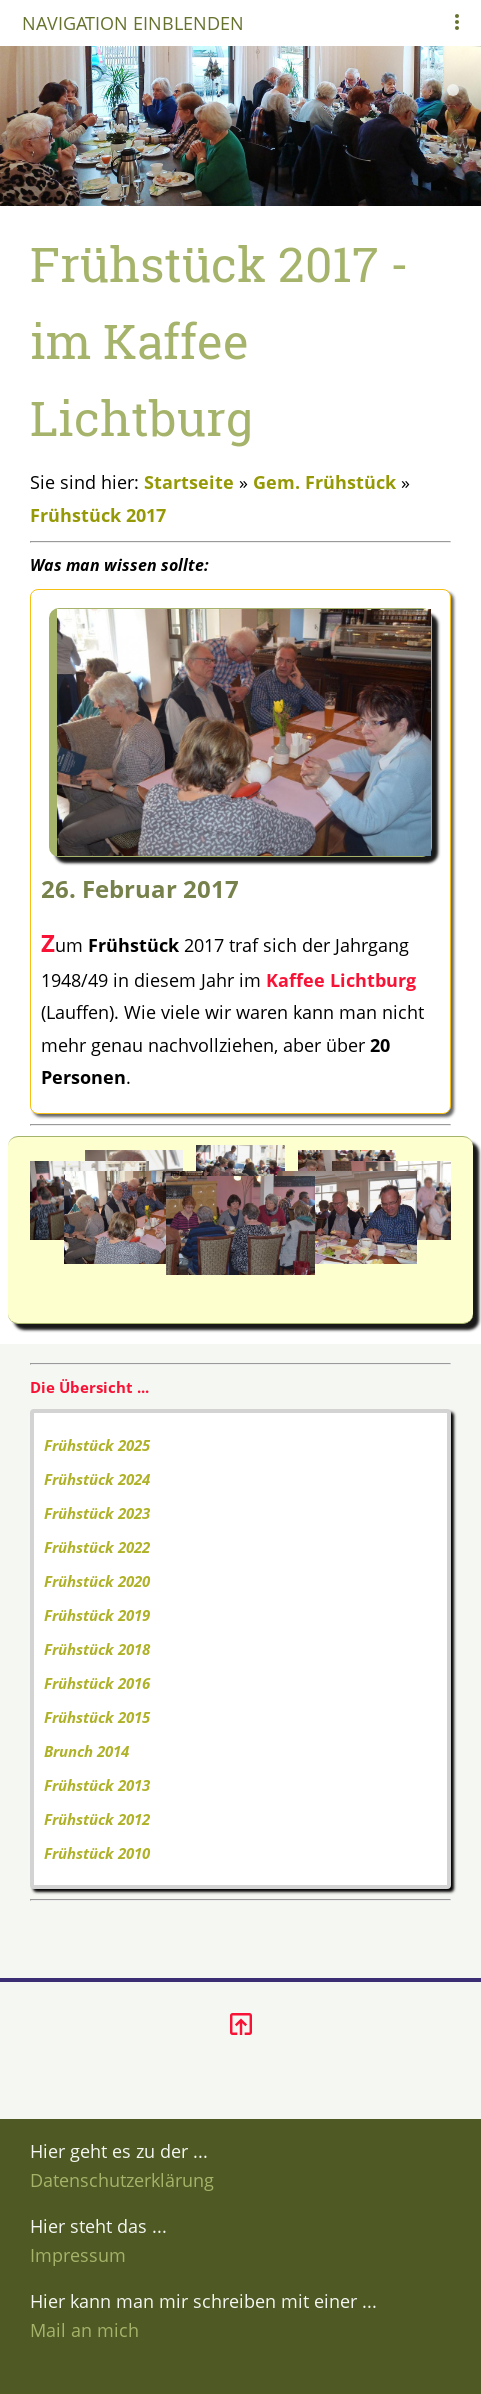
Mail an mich (84, 2330)
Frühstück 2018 (97, 1649)
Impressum (78, 2255)
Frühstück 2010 (97, 1853)
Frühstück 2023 (97, 1513)
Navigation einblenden (133, 23)
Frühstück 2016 (97, 1683)
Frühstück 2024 (97, 1479)
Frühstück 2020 (97, 1581)
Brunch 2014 (86, 1751)
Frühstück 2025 (97, 1445)
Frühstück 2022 (97, 1547)
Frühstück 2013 (97, 1785)
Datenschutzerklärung (122, 2180)
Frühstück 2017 (98, 515)
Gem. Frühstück (324, 482)
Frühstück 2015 (97, 1717)
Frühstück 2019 (97, 1615)
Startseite (189, 482)
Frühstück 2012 (97, 1819)
